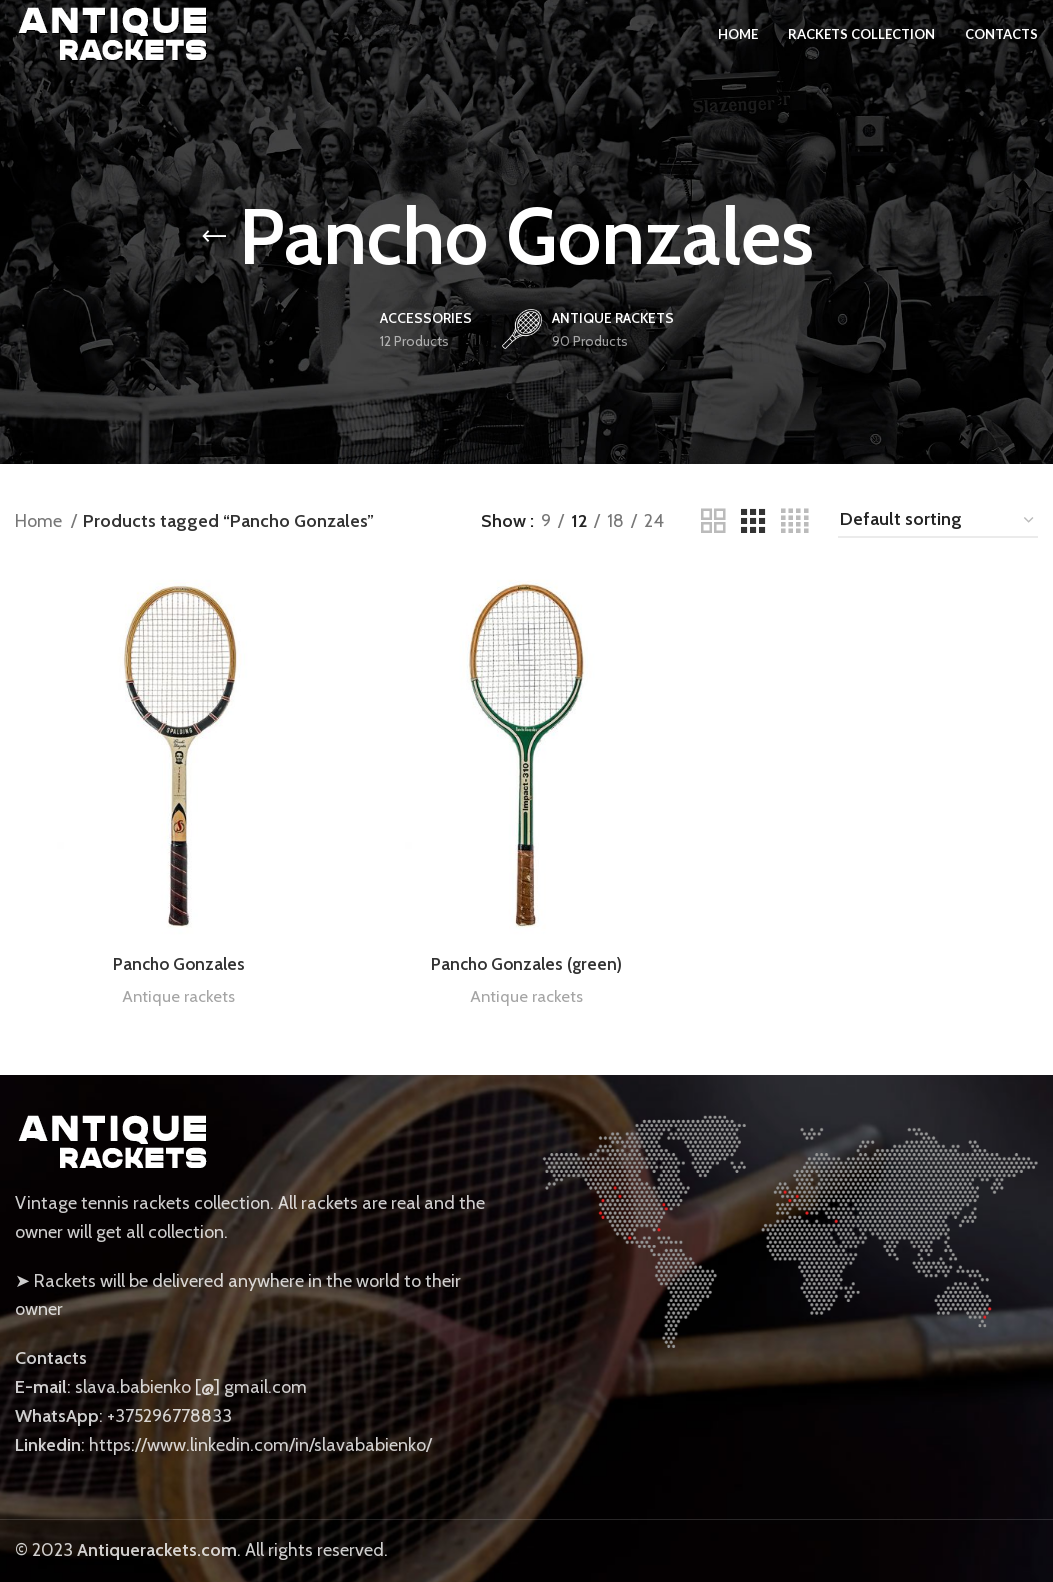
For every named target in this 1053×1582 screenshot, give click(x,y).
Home (40, 521)
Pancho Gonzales (179, 964)
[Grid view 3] (753, 521)
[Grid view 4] (794, 521)
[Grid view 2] (713, 521)
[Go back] (214, 237)
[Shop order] (938, 521)
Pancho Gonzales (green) (526, 964)
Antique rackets (179, 995)
